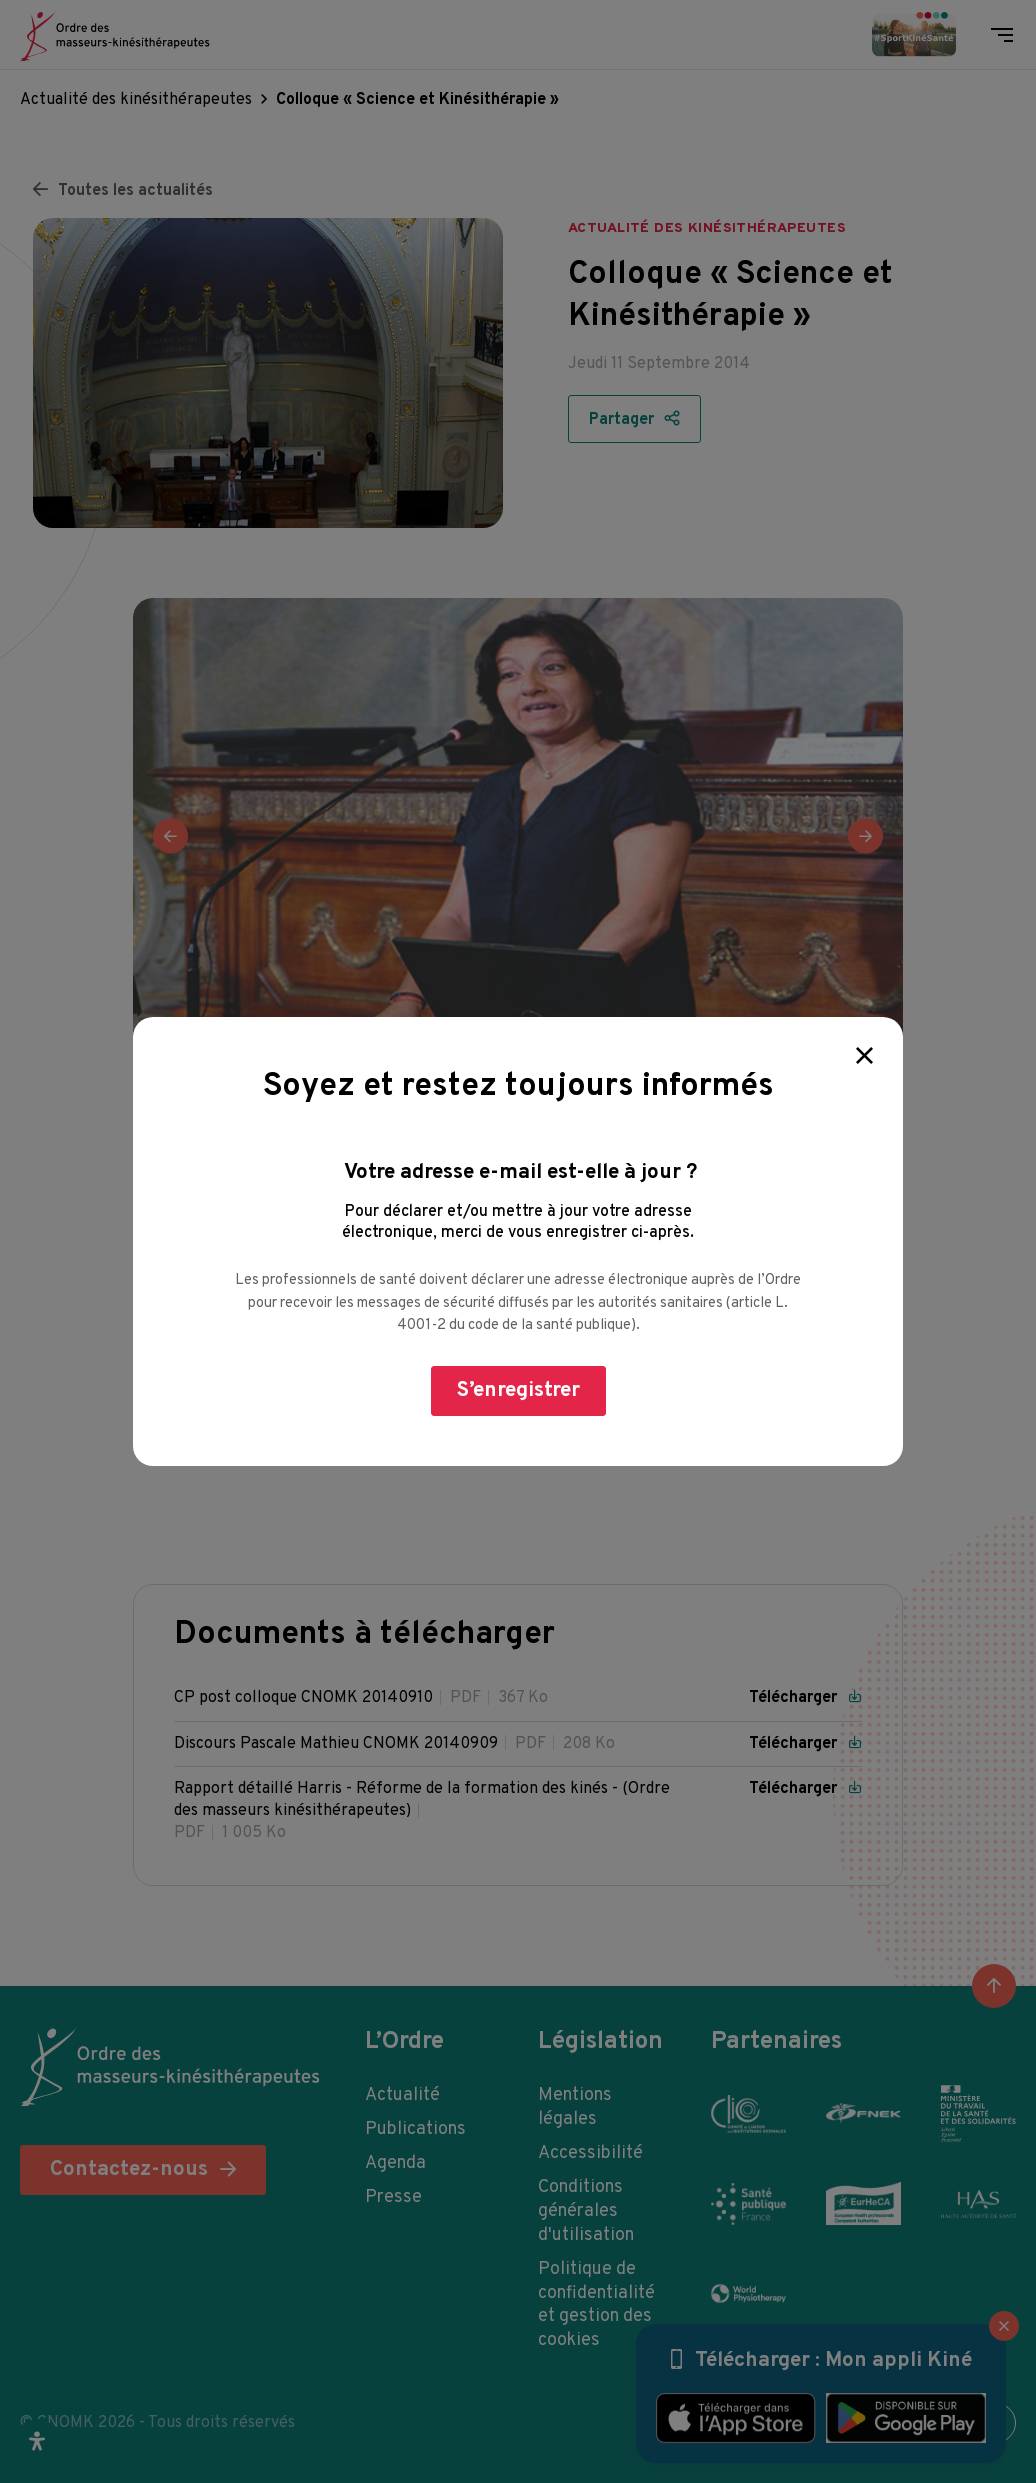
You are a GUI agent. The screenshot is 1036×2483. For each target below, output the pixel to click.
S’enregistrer (518, 1390)
